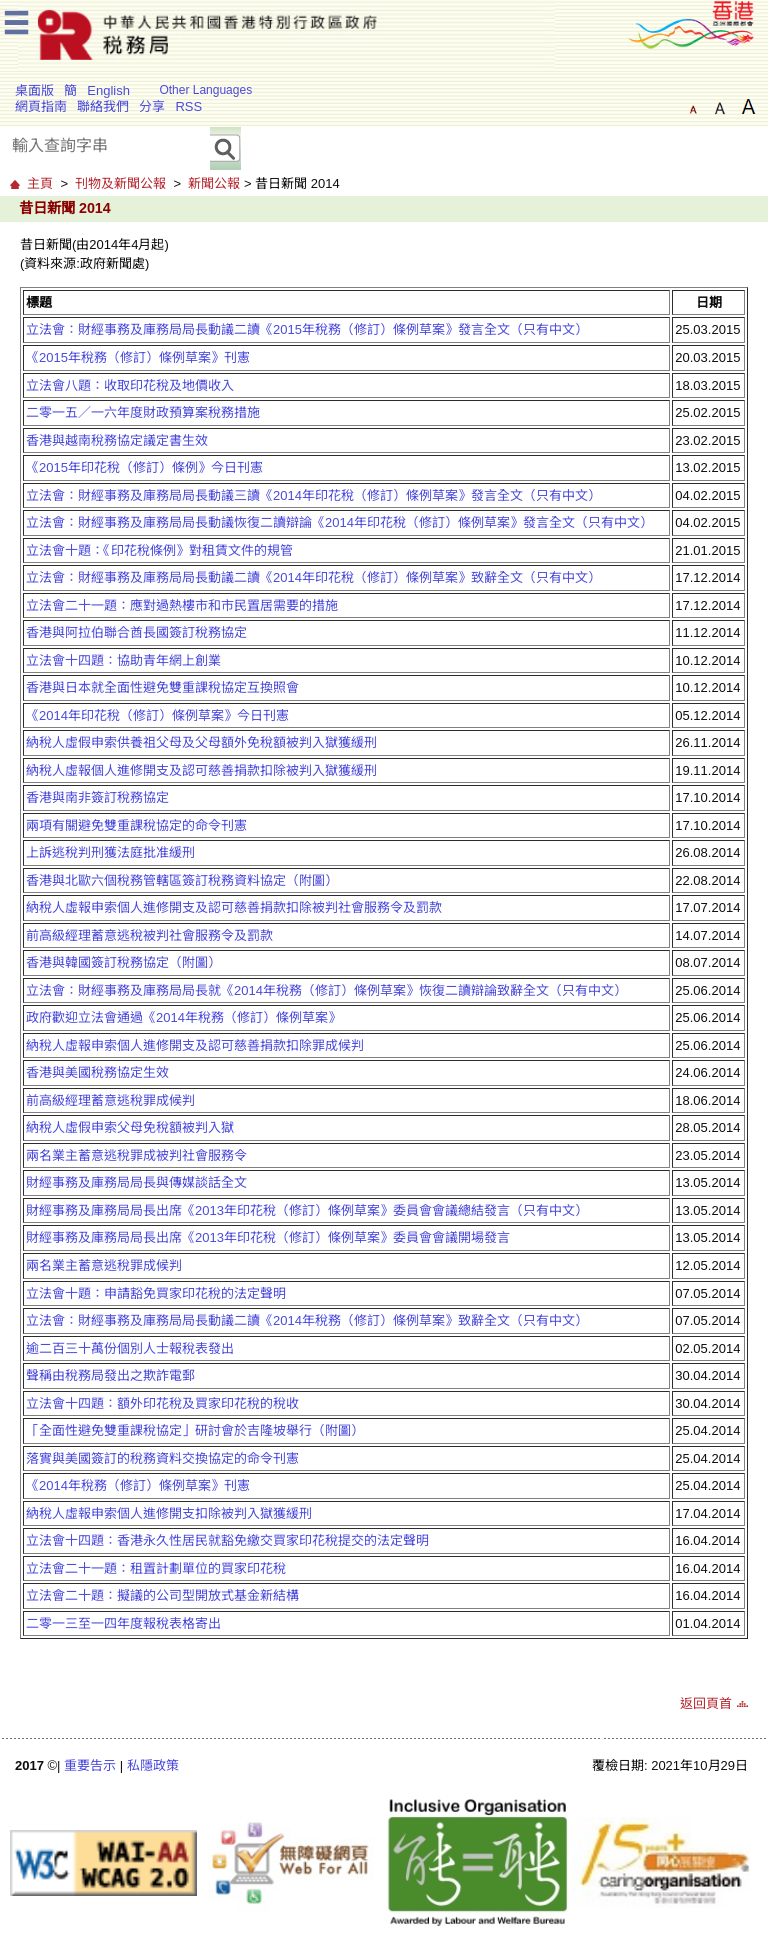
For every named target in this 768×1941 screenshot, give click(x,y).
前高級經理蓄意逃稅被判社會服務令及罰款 (149, 935)
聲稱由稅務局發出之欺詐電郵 (110, 1375)
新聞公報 (214, 183)
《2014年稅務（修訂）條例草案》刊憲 (138, 1485)
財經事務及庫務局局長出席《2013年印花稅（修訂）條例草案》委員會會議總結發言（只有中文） (307, 1210)
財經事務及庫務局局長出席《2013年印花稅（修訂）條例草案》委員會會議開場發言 (268, 1237)
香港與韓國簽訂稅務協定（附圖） (123, 962)
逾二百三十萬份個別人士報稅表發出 (130, 1348)
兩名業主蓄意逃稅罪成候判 (104, 1265)
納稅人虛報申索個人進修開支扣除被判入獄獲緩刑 (169, 1513)
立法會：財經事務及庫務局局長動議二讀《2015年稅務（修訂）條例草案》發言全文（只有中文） (307, 329)
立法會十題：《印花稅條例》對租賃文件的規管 (159, 550)
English (108, 90)
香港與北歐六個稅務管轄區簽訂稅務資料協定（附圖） (182, 880)
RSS (188, 106)
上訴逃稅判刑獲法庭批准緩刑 (110, 852)
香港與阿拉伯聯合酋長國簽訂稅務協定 (136, 632)
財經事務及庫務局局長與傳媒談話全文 (136, 1182)
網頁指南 (41, 106)
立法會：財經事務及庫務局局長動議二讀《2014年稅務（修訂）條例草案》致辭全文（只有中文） (307, 1320)
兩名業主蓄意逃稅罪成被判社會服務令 (136, 1155)
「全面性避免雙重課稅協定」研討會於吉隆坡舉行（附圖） (195, 1430)
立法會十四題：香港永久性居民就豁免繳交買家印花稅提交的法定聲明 (227, 1540)
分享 (152, 106)
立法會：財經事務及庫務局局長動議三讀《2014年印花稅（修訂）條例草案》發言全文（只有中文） (313, 495)
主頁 (40, 183)
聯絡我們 (103, 106)
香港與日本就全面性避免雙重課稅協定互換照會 (162, 687)
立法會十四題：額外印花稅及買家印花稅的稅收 (162, 1403)
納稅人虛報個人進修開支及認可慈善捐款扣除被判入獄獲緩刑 (201, 770)
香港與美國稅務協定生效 (97, 1072)
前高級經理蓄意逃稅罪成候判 (110, 1100)
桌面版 (34, 90)
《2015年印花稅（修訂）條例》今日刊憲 (144, 467)
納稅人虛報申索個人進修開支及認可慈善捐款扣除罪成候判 (195, 1045)
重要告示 (90, 1765)
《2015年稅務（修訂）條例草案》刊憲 (138, 357)
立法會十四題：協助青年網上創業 (123, 660)
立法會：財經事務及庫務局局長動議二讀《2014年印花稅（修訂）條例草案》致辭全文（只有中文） (313, 577)
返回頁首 (706, 1703)
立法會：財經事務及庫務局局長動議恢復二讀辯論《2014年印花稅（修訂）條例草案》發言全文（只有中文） (339, 522)
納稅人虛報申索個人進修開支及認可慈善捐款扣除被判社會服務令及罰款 (234, 907)
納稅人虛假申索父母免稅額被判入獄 (130, 1127)
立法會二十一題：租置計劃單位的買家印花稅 (156, 1568)
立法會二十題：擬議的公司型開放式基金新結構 (162, 1595)
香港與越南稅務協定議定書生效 (117, 440)
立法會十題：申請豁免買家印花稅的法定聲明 (156, 1293)
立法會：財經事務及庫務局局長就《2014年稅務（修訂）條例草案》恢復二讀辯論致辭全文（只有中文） (326, 990)
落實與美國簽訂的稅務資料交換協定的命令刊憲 (162, 1458)
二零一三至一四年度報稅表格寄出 (123, 1623)
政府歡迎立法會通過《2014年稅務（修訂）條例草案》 (183, 1017)
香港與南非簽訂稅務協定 (97, 797)
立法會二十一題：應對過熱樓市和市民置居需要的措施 (182, 605)
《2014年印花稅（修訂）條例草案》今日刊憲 (157, 715)
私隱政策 (153, 1765)
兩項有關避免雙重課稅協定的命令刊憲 (136, 825)
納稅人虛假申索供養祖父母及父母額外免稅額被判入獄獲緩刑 (201, 742)
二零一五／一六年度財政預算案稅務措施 (143, 412)
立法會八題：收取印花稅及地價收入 (130, 385)
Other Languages (205, 90)
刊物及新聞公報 (120, 183)
